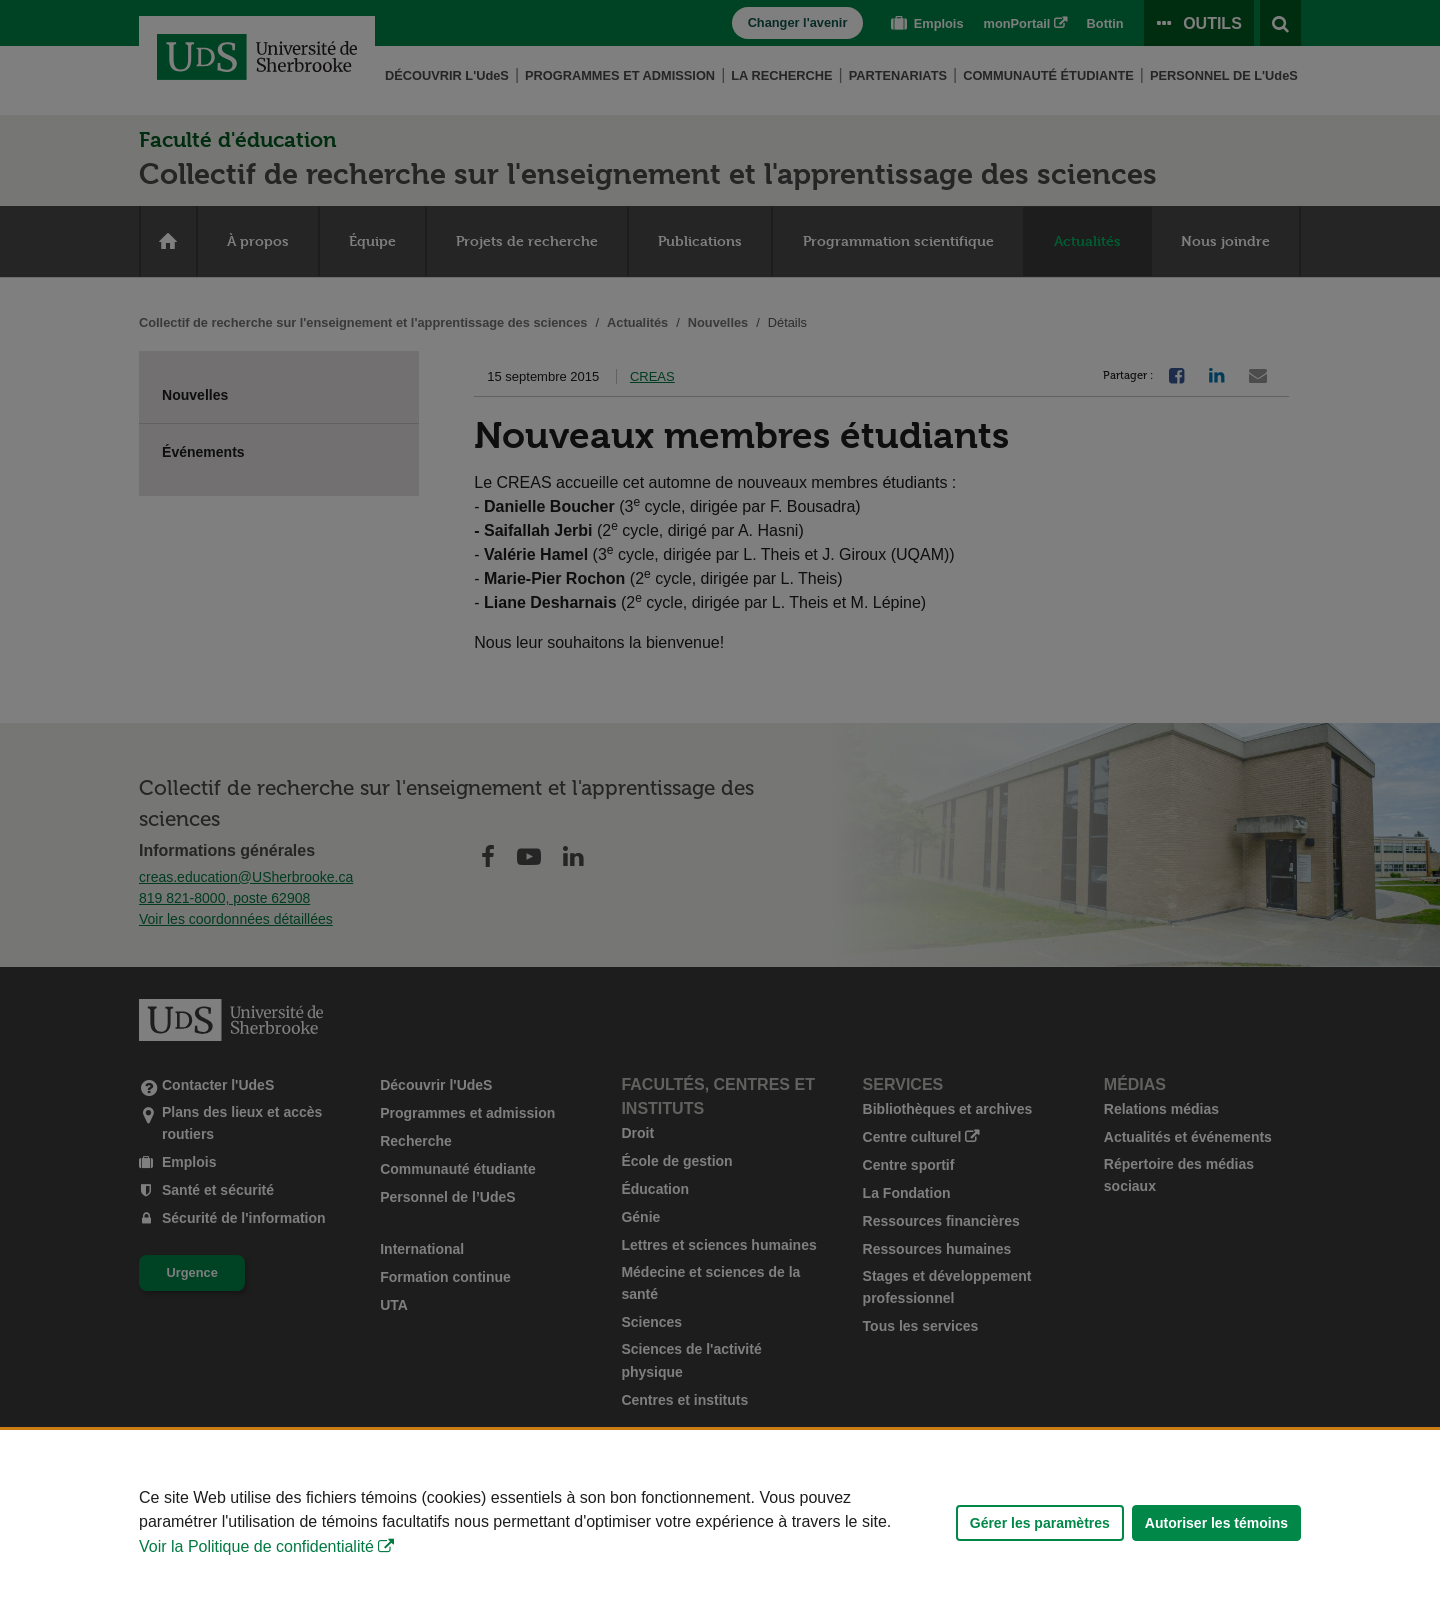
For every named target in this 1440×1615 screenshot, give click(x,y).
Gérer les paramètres (1040, 1523)
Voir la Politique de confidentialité (256, 1546)
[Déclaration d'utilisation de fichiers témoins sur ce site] (720, 1522)
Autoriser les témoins (1216, 1523)
